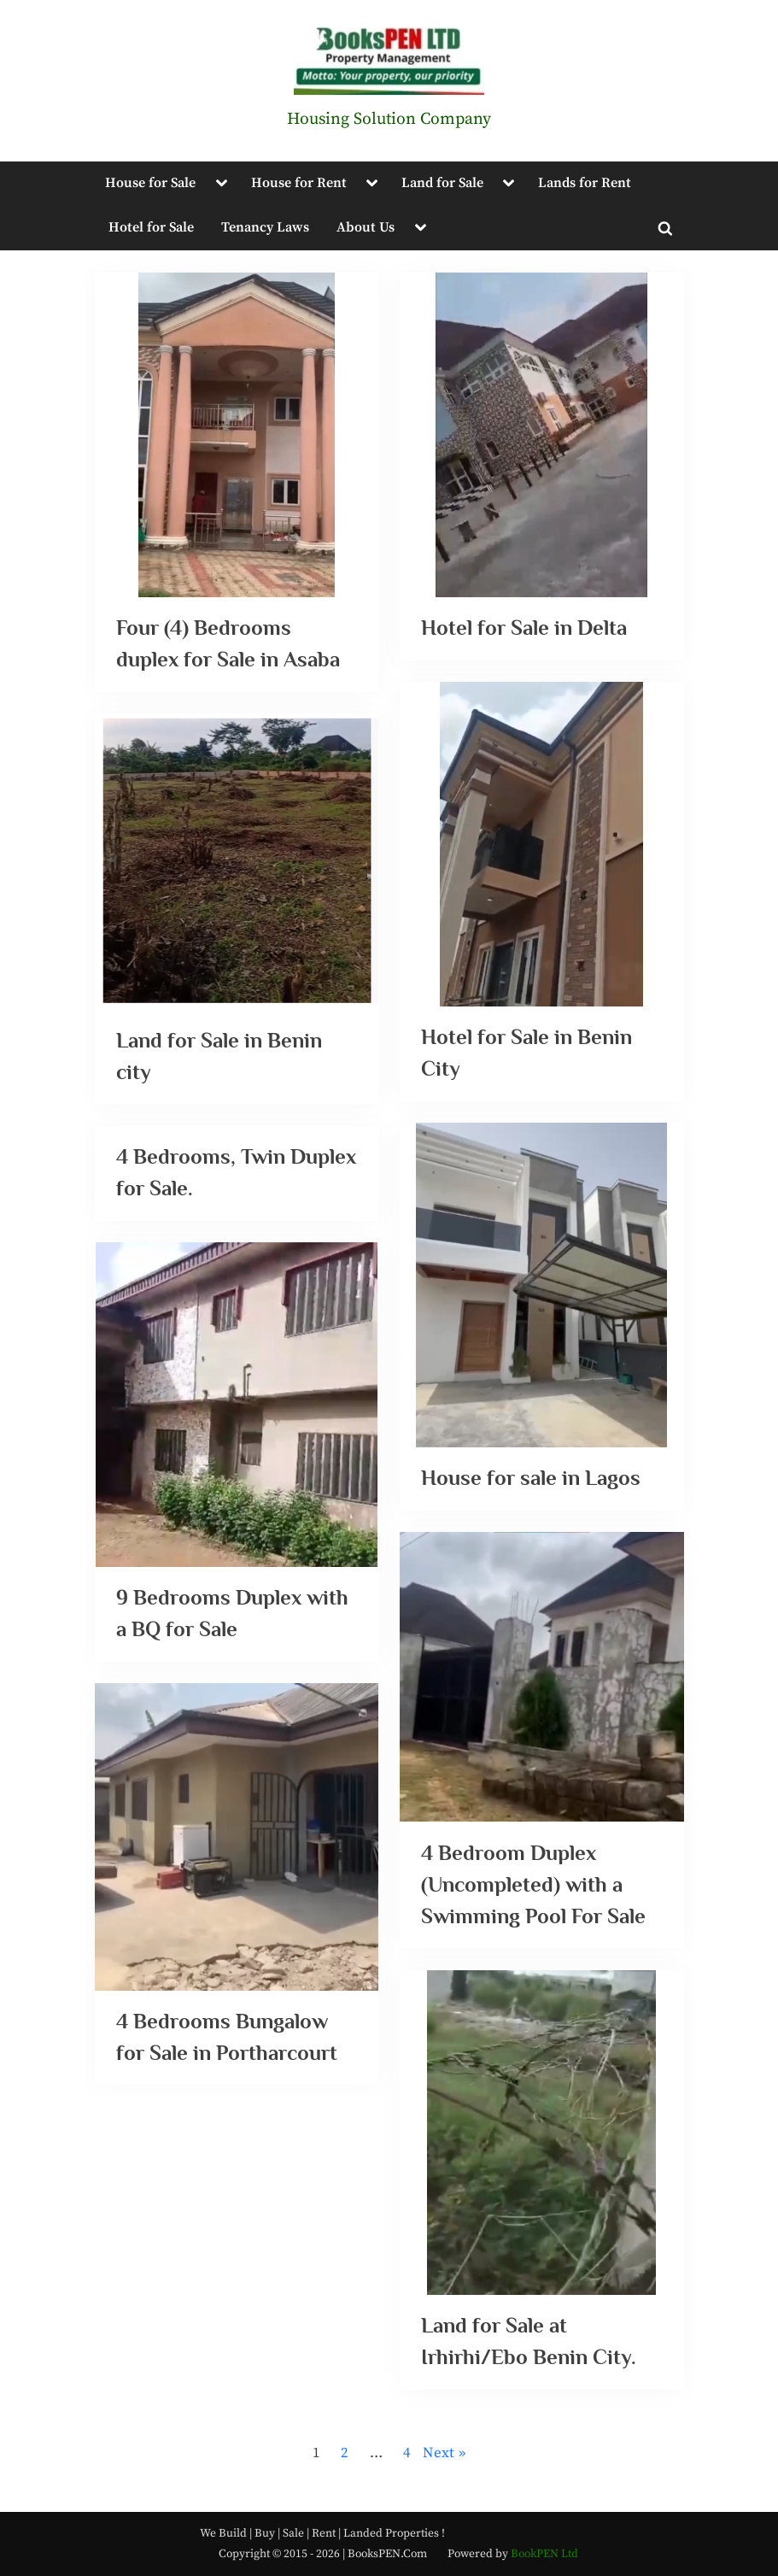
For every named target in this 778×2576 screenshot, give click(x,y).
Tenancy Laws (265, 227)
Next (438, 2453)
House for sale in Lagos (531, 1478)
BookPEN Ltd (544, 2554)
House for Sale (150, 182)
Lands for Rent (584, 182)
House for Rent (299, 182)
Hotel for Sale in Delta (526, 628)
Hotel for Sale (151, 227)
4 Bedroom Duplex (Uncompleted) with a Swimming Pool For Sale (533, 1885)
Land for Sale (442, 182)
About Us (365, 227)
